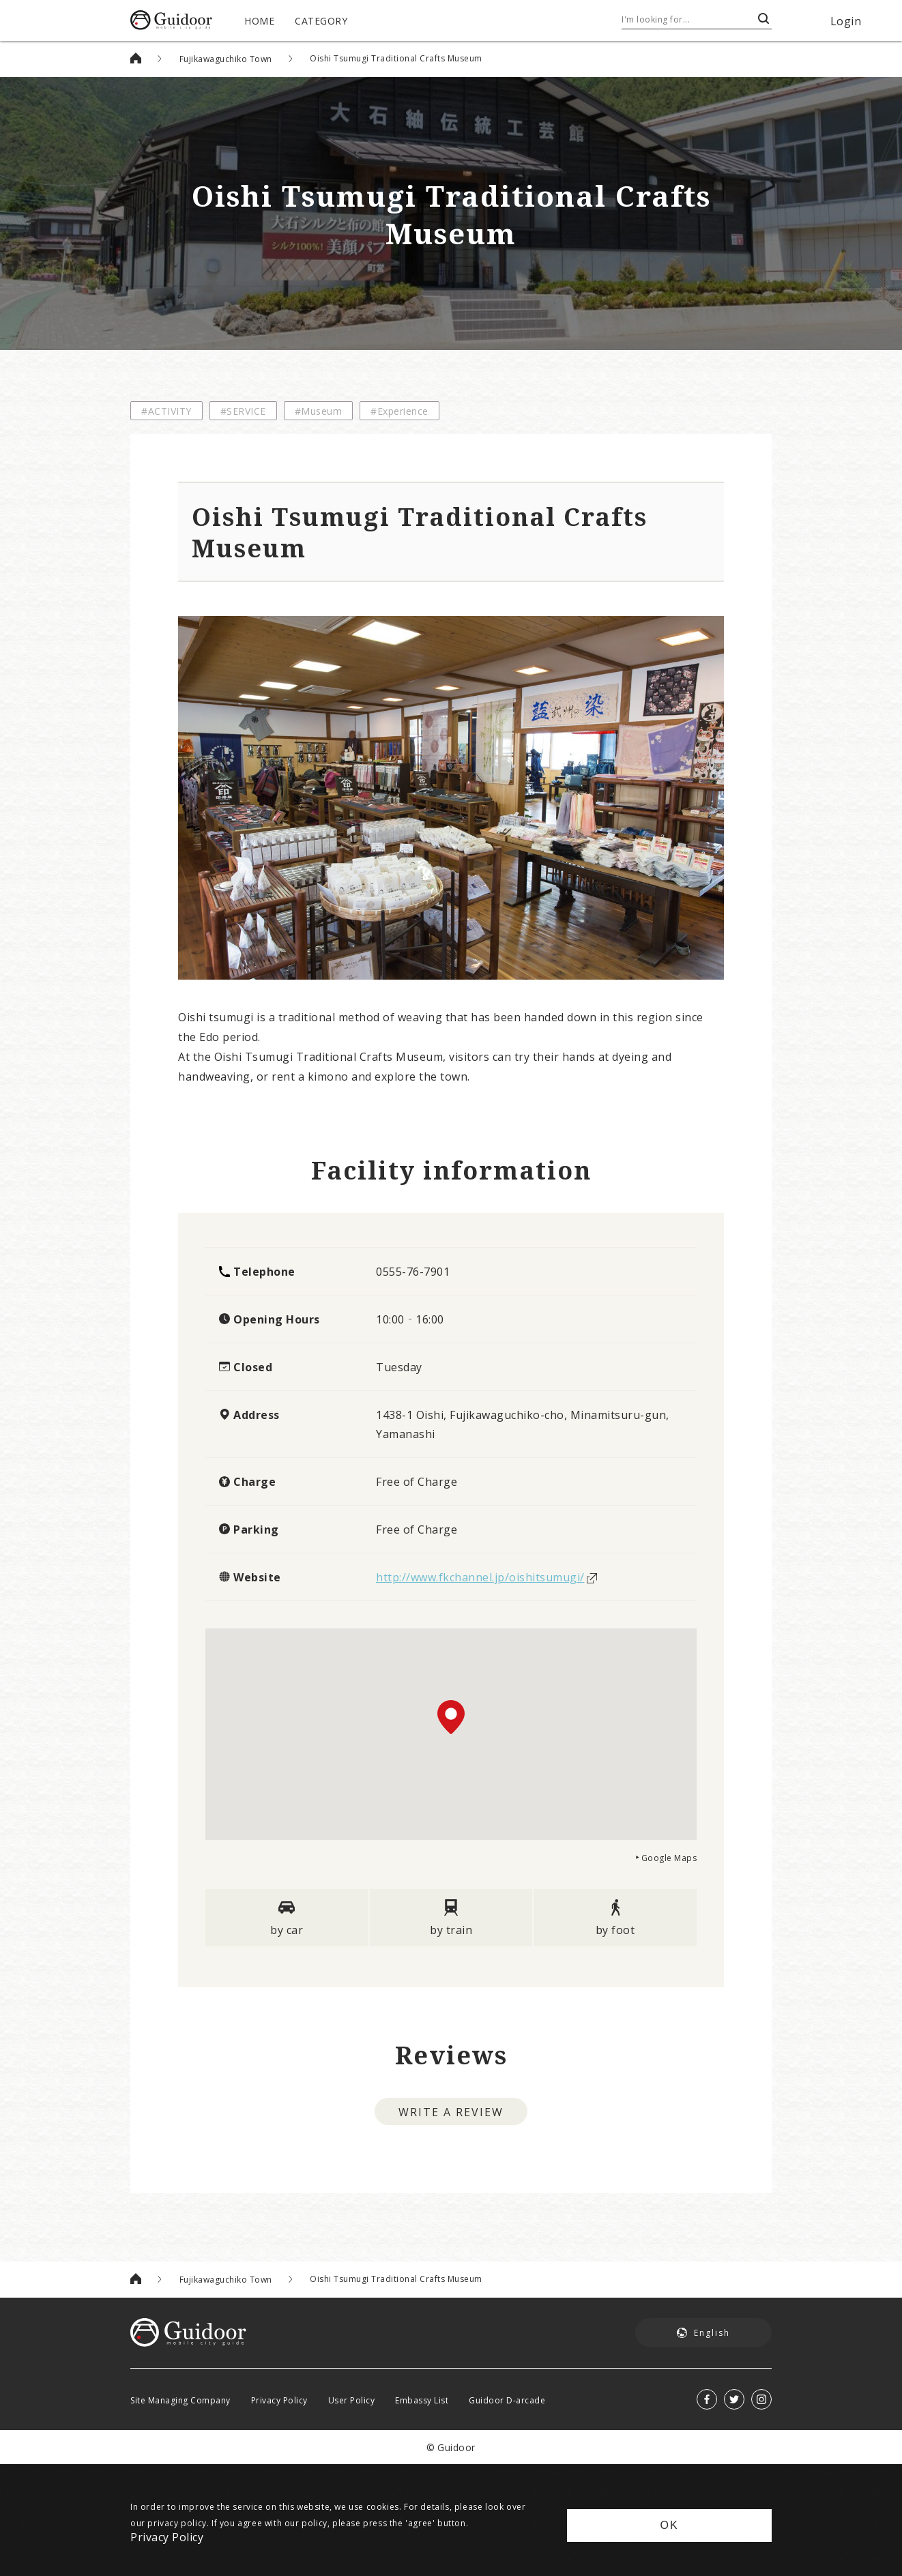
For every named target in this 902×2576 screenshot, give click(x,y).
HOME (259, 20)
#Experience (399, 411)
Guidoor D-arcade (507, 2400)
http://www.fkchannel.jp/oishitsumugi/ (480, 1576)
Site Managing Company (180, 2400)
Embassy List (421, 2400)
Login (846, 20)
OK (669, 2525)
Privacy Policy (279, 2400)
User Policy (351, 2400)
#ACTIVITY (166, 411)
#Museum (319, 411)
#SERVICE (243, 411)
